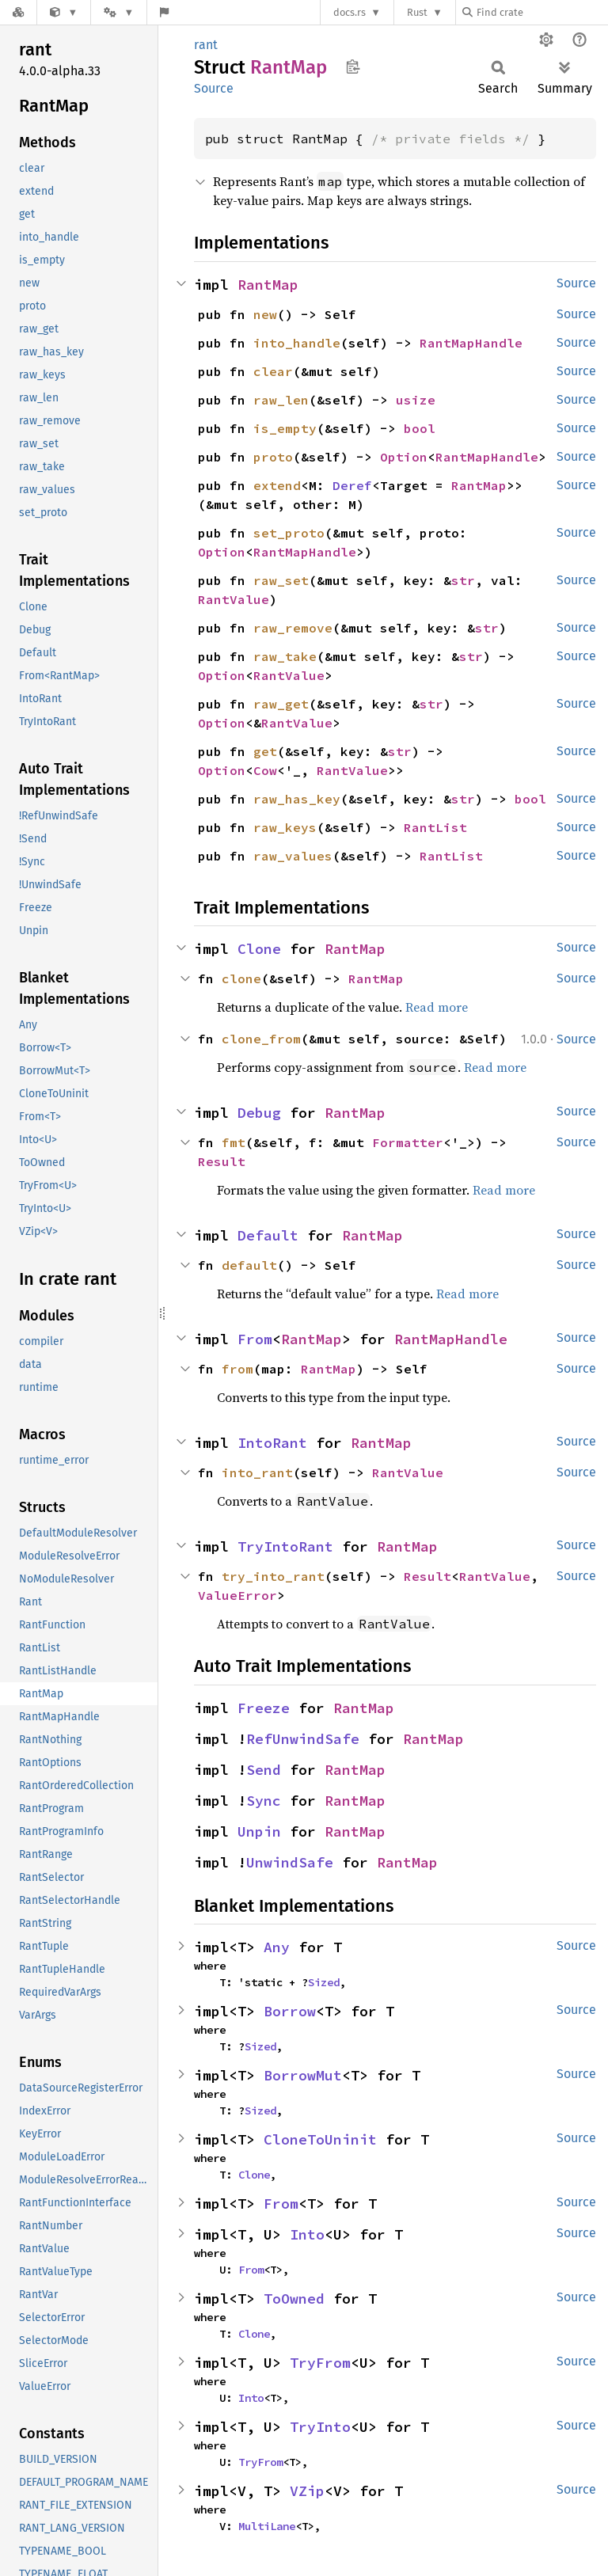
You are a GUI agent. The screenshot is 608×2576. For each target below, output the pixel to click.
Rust (417, 12)
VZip (307, 2491)
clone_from (261, 1039)
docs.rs (349, 12)
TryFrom (320, 2363)
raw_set (281, 580)
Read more (436, 1007)
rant (206, 44)
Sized (324, 1982)
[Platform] (118, 12)
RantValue (233, 599)
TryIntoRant (285, 1546)
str (463, 580)
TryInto (320, 2427)
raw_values (292, 856)
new (265, 314)
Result (221, 1161)
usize (415, 400)
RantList (435, 827)
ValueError (237, 1595)
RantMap (268, 284)
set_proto (289, 533)
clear (273, 371)
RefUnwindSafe (302, 1739)
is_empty (285, 428)
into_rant (257, 1472)
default (249, 1265)
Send (263, 1770)
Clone (259, 949)
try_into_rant (273, 1576)
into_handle (296, 343)
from (237, 1369)
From (255, 1339)
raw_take (285, 656)
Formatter (407, 1142)
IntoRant (272, 1443)
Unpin (259, 1831)
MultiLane (266, 2526)
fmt (233, 1142)
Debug (259, 1113)
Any (277, 1947)
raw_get (281, 704)
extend (277, 485)
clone (241, 978)
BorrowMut (303, 2075)
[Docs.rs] (18, 12)
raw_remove (292, 628)
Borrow (290, 2011)
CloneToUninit (320, 2139)
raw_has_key (296, 799)
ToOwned (294, 2298)
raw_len (281, 400)
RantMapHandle (471, 343)
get (265, 751)
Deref (352, 485)
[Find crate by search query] (541, 12)
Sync (263, 1800)
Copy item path (353, 66)
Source (214, 88)
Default (268, 1235)
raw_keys (285, 827)
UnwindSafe (289, 1862)
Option (404, 457)
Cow (265, 770)
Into (307, 2234)
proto (273, 457)
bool (419, 428)
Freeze (264, 1708)
